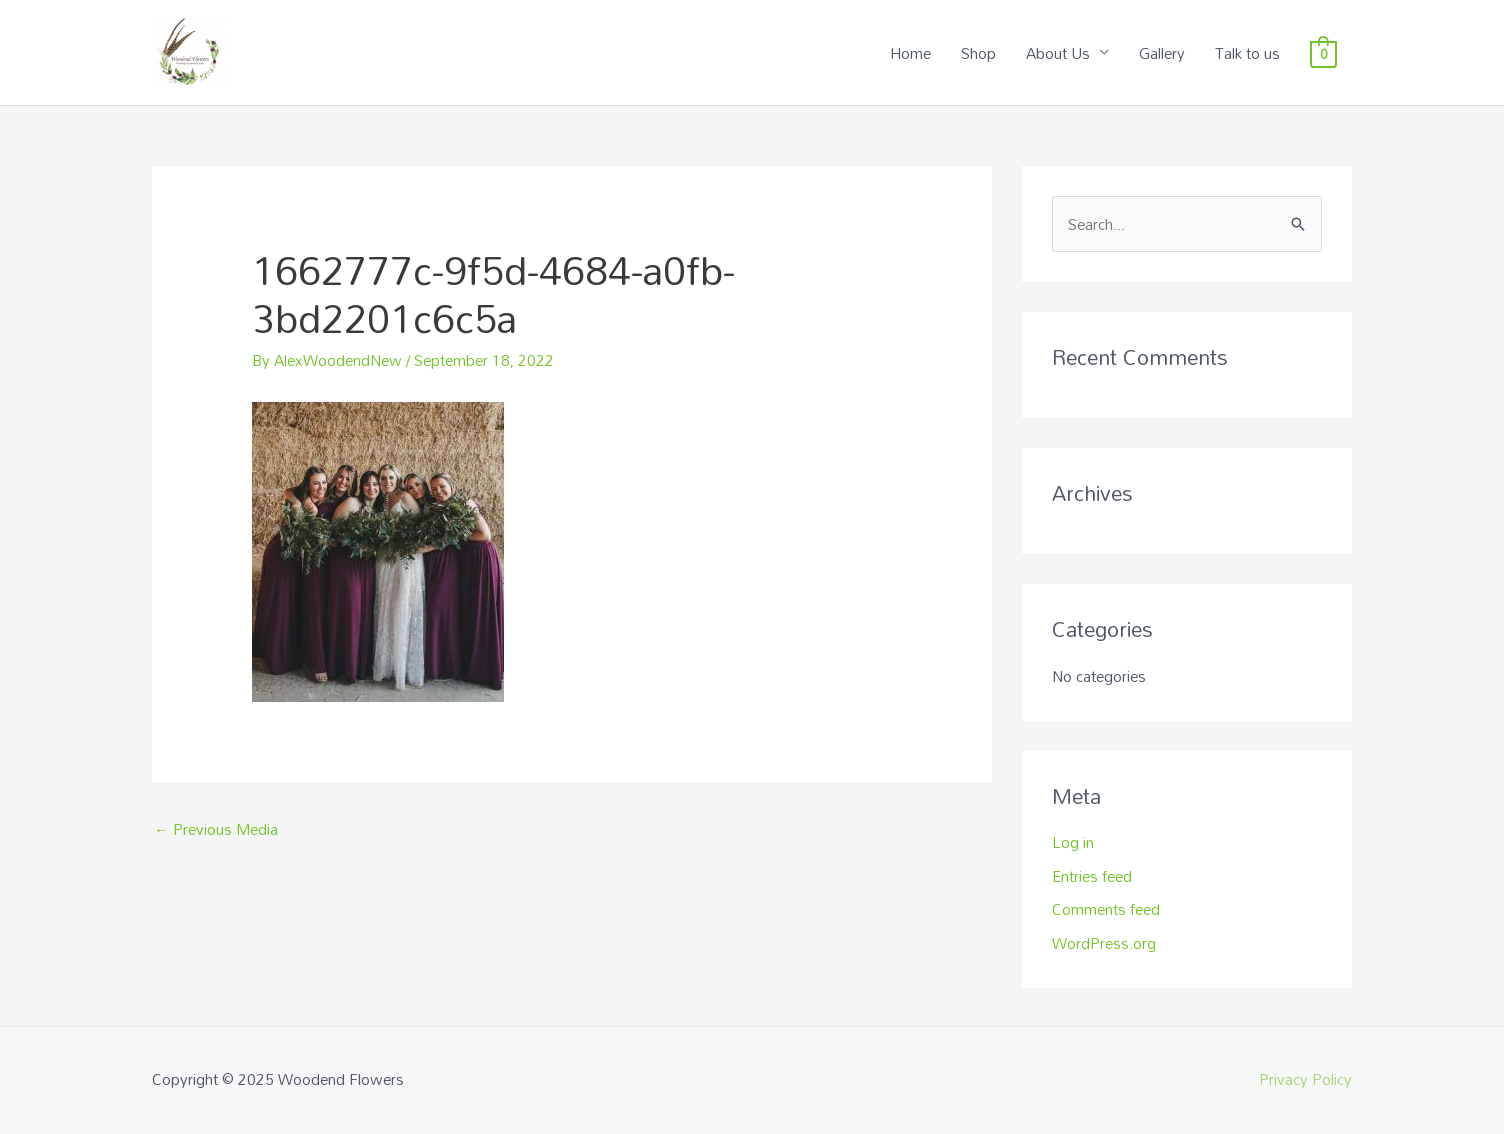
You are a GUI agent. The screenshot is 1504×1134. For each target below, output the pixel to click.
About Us (1058, 53)
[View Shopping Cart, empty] (1323, 53)
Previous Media (216, 829)
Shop (978, 53)
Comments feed (1106, 909)
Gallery (1162, 53)
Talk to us (1247, 53)
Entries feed (1092, 876)
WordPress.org (1104, 943)
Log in (1073, 842)
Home (910, 53)
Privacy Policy (1305, 1079)
